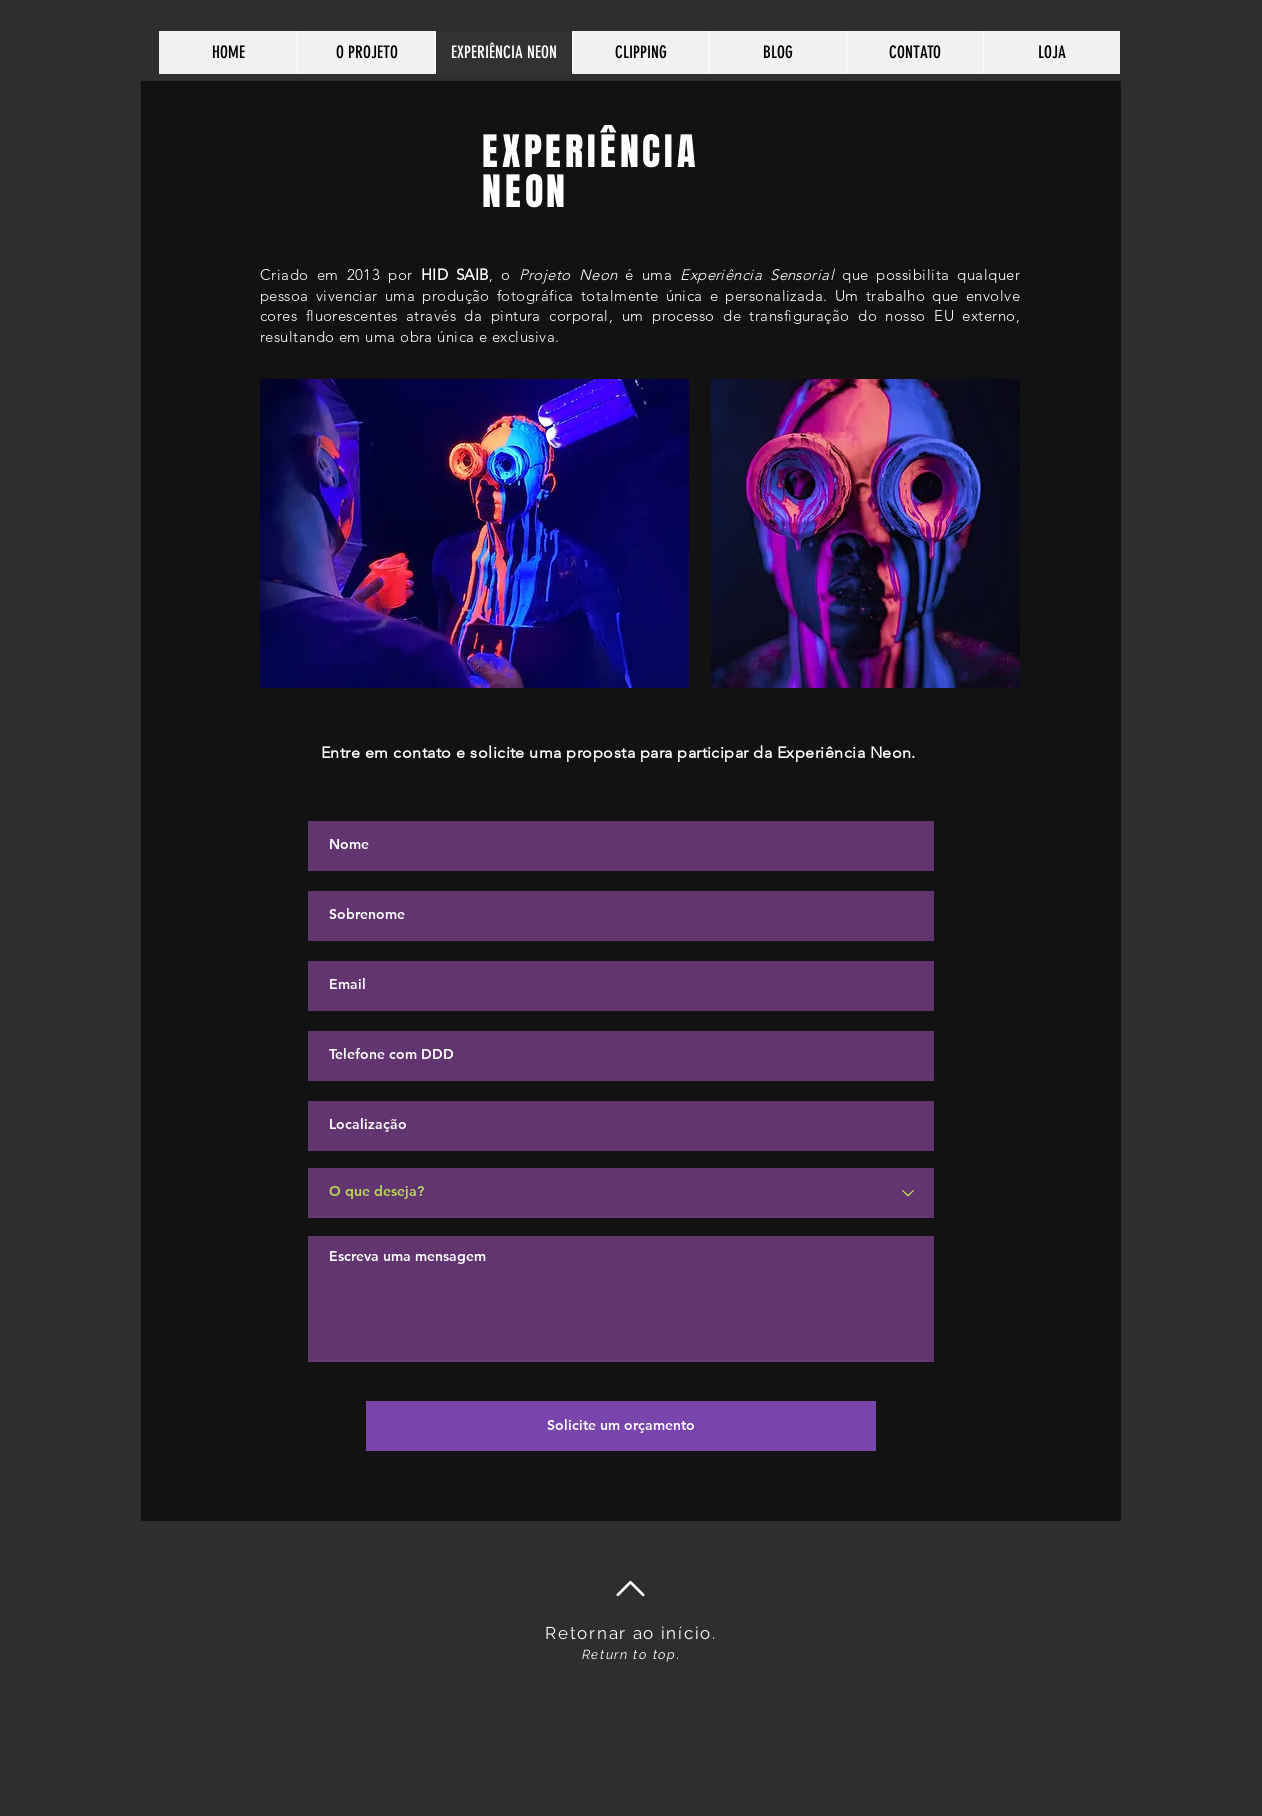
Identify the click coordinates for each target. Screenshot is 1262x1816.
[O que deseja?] (621, 1193)
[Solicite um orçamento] (621, 1426)
